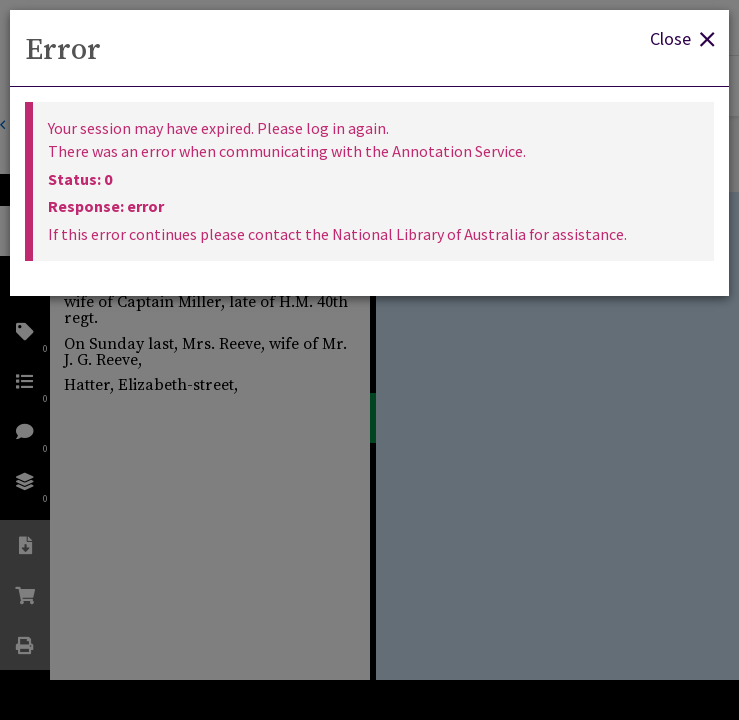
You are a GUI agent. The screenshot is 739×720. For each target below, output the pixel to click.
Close (682, 37)
